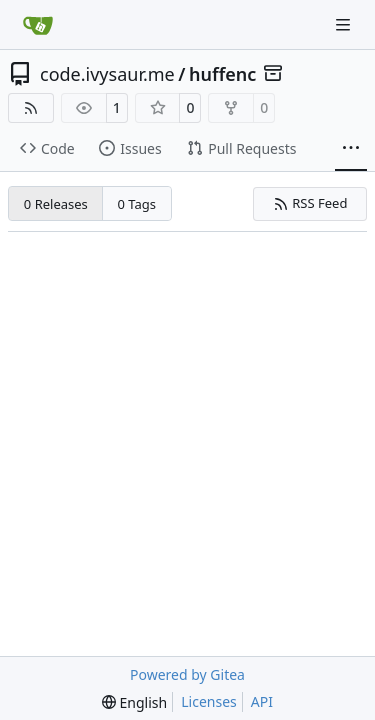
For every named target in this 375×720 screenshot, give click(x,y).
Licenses (209, 701)
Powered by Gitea (187, 674)
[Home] (38, 25)
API (262, 701)
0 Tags (137, 204)
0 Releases (56, 204)
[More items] (351, 149)
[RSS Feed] (31, 108)
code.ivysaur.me (107, 74)
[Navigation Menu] (345, 24)
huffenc (222, 74)
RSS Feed (310, 203)
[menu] (134, 702)
